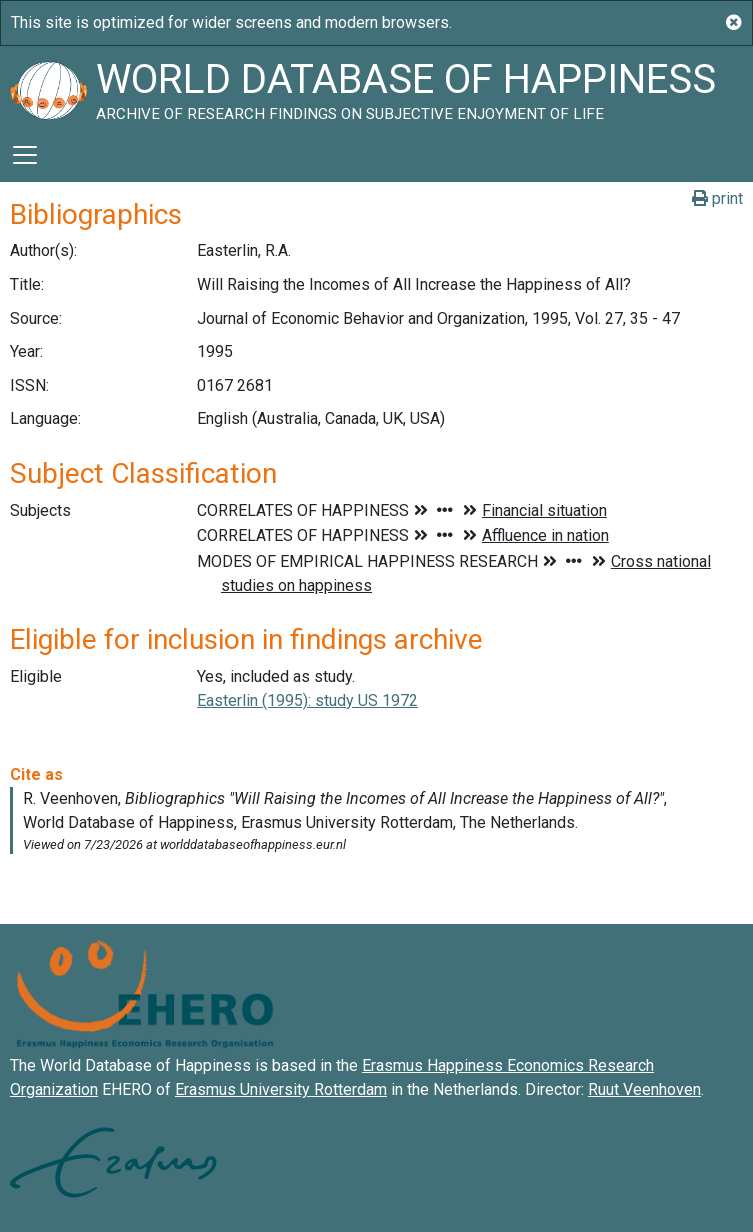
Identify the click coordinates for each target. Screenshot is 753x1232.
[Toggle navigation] (25, 155)
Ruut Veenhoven (644, 1089)
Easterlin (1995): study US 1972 (307, 700)
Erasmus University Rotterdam (281, 1089)
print (717, 198)
